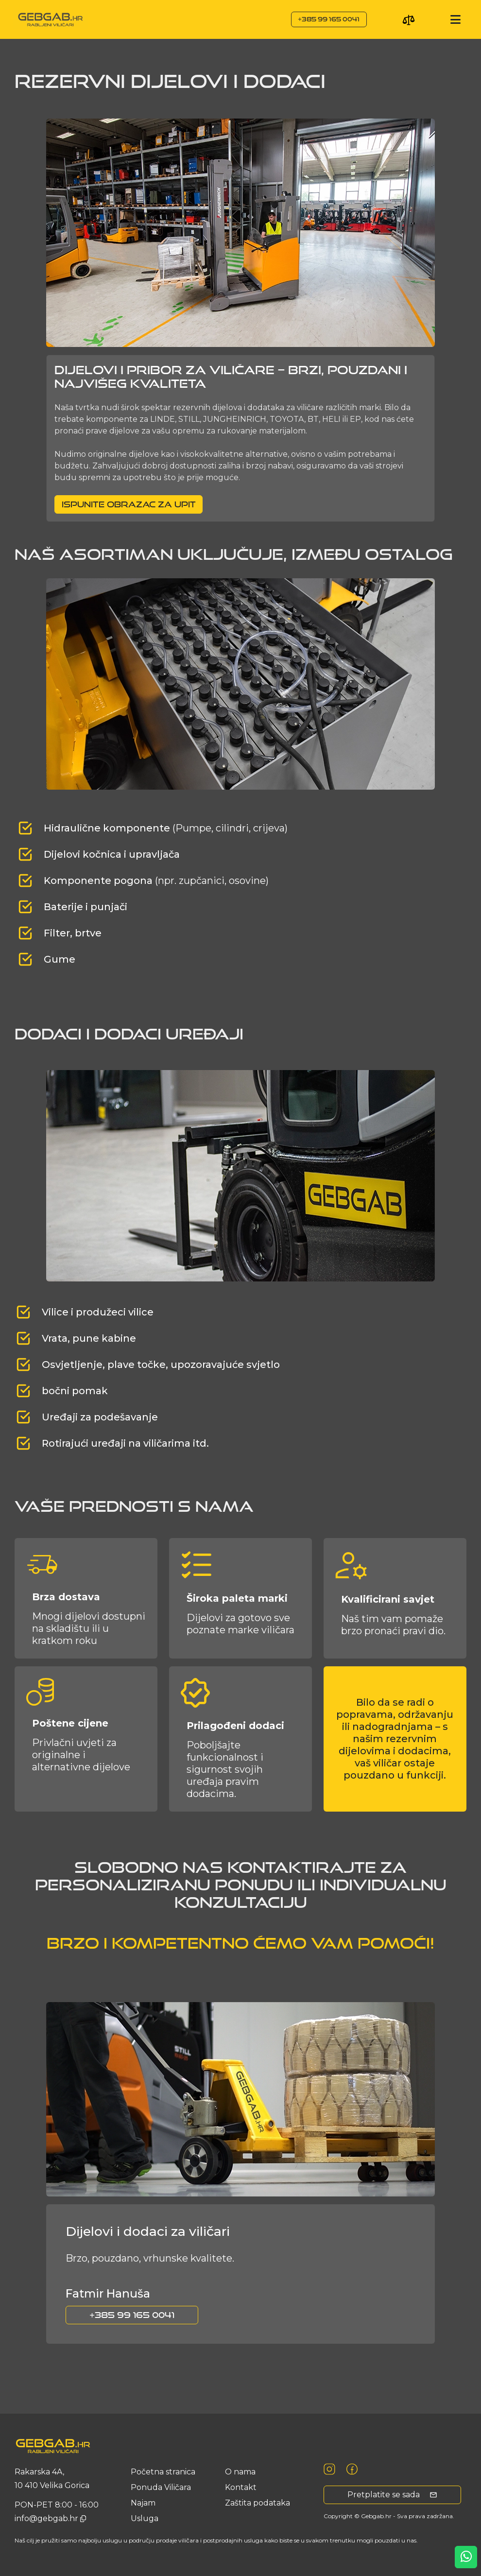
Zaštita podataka (257, 2502)
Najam (143, 2502)
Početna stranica (163, 2471)
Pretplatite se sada (392, 2494)
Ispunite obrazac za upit (129, 504)
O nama (240, 2471)
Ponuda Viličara (161, 2487)
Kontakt (241, 2487)
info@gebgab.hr (47, 2518)
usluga (144, 2518)
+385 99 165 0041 (329, 19)
